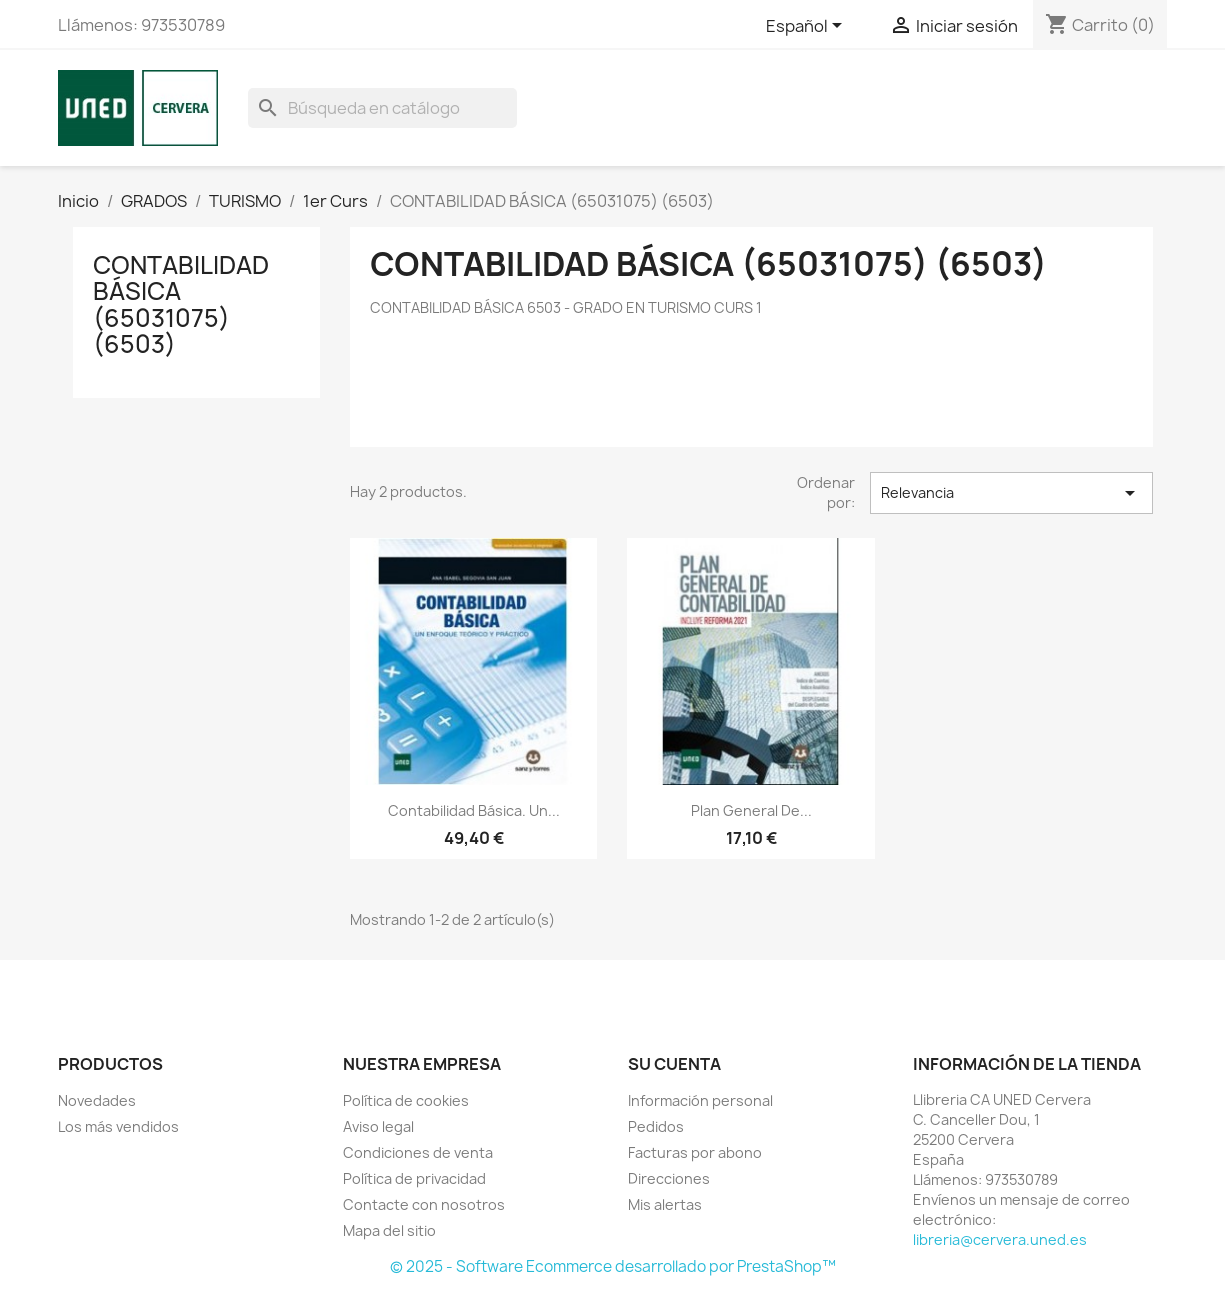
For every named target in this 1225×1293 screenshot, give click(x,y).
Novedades (97, 1100)
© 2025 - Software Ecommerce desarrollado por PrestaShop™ (613, 1266)
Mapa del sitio (389, 1230)
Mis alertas (665, 1204)
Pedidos (656, 1126)
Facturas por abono (695, 1152)
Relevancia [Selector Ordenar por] (1011, 493)
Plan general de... (751, 810)
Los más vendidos (118, 1126)
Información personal (700, 1100)
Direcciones (669, 1178)
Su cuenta (674, 1064)
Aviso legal (378, 1126)
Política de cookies (406, 1100)
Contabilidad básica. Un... (474, 810)
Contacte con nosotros (424, 1204)
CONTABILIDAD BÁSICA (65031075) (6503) (181, 304)
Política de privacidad (414, 1178)
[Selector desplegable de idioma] (807, 27)
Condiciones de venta (418, 1152)
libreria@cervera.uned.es (1000, 1239)
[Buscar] (382, 108)
